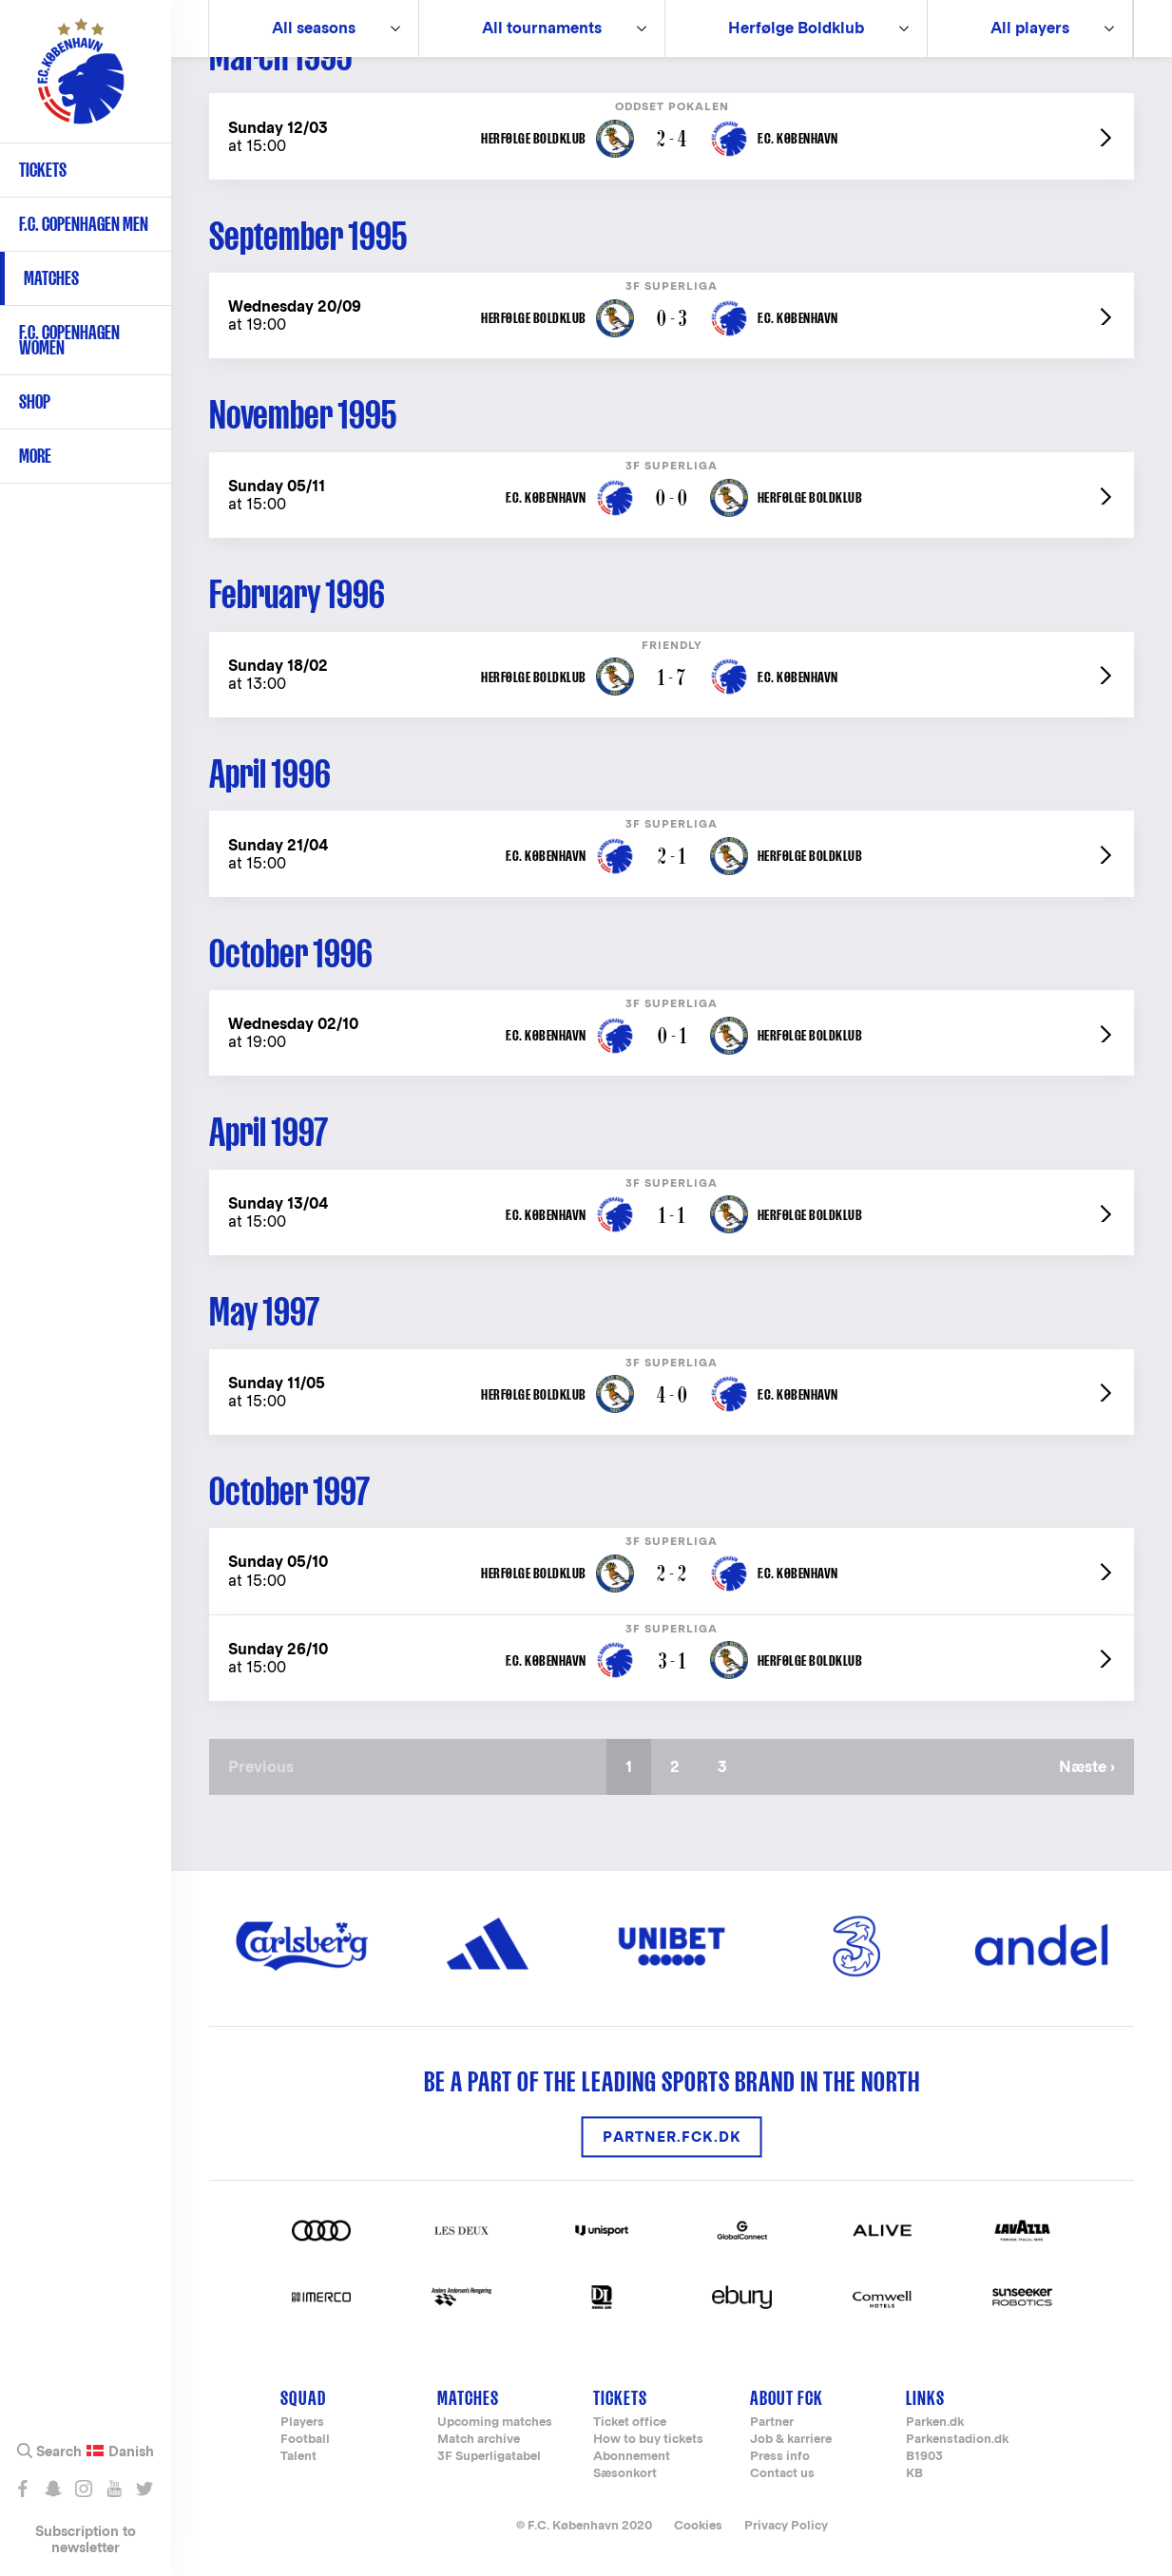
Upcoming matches (494, 2422)
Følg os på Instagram (83, 2488)
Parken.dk (935, 2422)
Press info (780, 2457)
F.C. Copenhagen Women (69, 339)
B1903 (924, 2457)
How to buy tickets (648, 2439)
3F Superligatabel (489, 2457)
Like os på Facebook (22, 2488)
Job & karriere (791, 2439)
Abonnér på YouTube (113, 2488)
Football (305, 2439)
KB (914, 2474)
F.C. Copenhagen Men (83, 224)
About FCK (786, 2398)
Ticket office (629, 2422)
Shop (34, 401)
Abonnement (631, 2457)
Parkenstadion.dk (957, 2439)
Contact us (782, 2474)
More (35, 456)
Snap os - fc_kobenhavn (53, 2488)
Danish (131, 2451)
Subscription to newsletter (85, 2539)
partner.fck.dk (672, 2136)
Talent (298, 2457)
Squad (303, 2398)
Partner (772, 2422)
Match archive (478, 2439)
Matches (51, 278)
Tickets (43, 170)
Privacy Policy (786, 2525)
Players (302, 2422)
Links (925, 2398)
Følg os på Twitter (144, 2488)
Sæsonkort (625, 2474)
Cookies (698, 2525)
